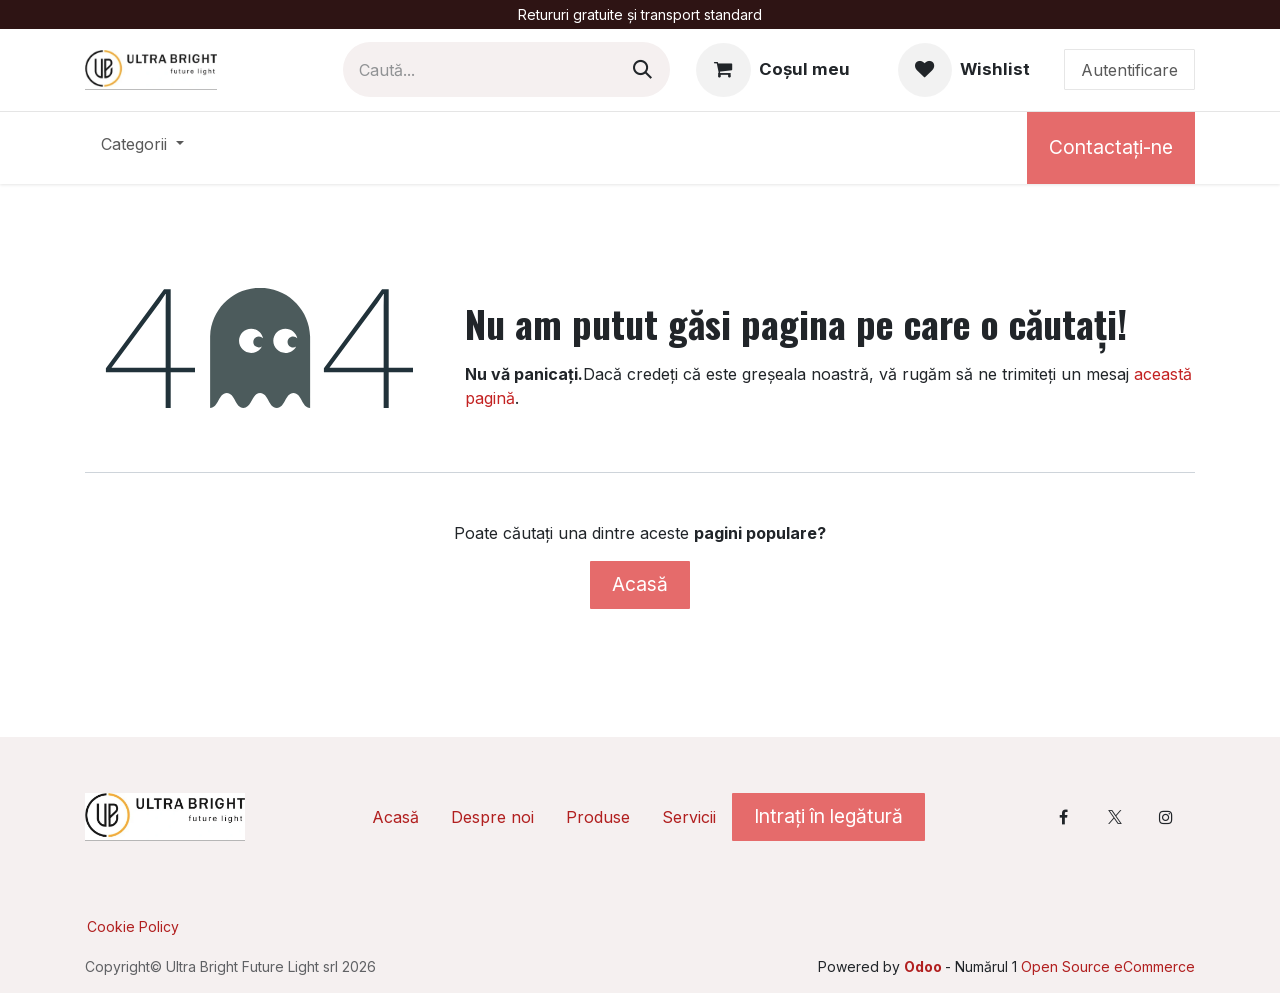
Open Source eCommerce (1108, 966)
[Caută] (642, 69)
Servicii (689, 817)
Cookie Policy (133, 926)
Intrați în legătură (828, 816)
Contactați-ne (1111, 147)
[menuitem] (142, 148)
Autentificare (1129, 70)
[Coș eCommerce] (772, 70)
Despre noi (492, 817)
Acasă (640, 584)
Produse (598, 817)
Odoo (924, 966)
